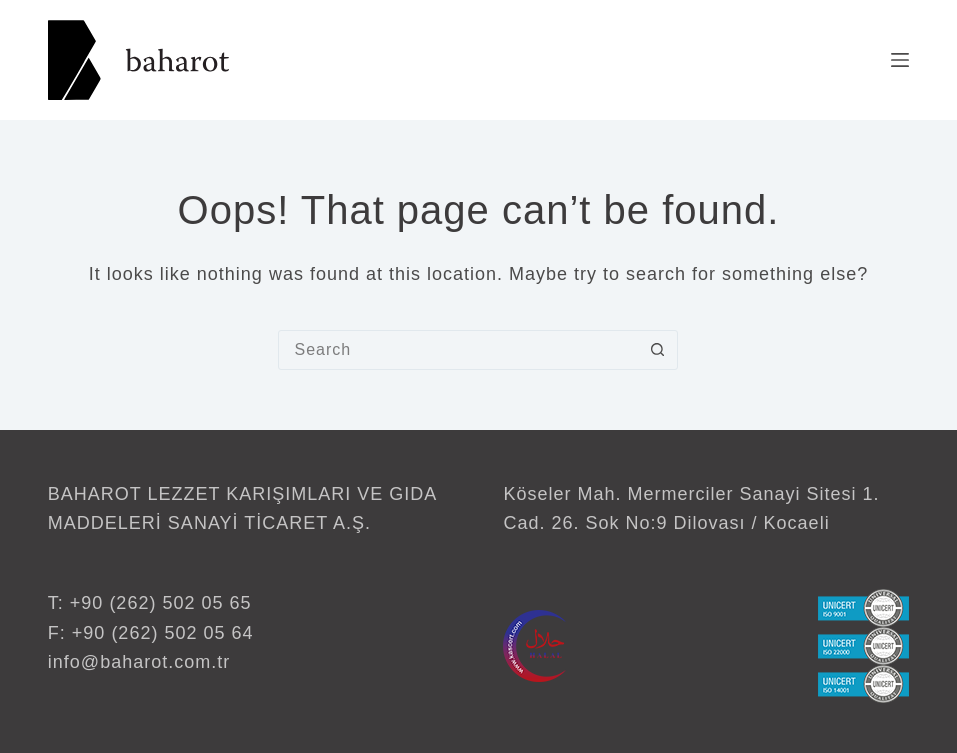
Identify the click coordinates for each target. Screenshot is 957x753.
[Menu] (900, 60)
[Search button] (657, 350)
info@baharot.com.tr (139, 662)
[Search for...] (458, 350)
